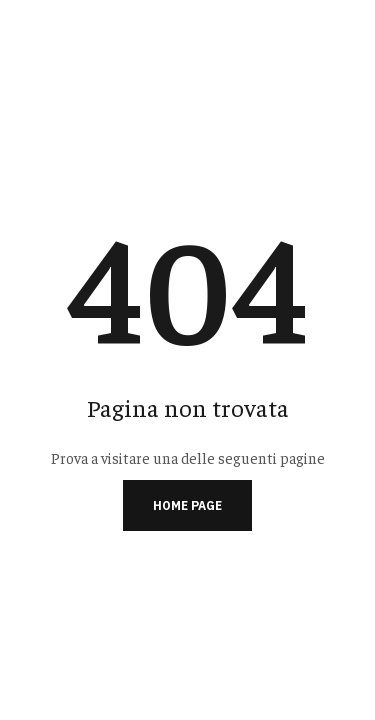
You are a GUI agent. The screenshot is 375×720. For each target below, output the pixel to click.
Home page (187, 505)
